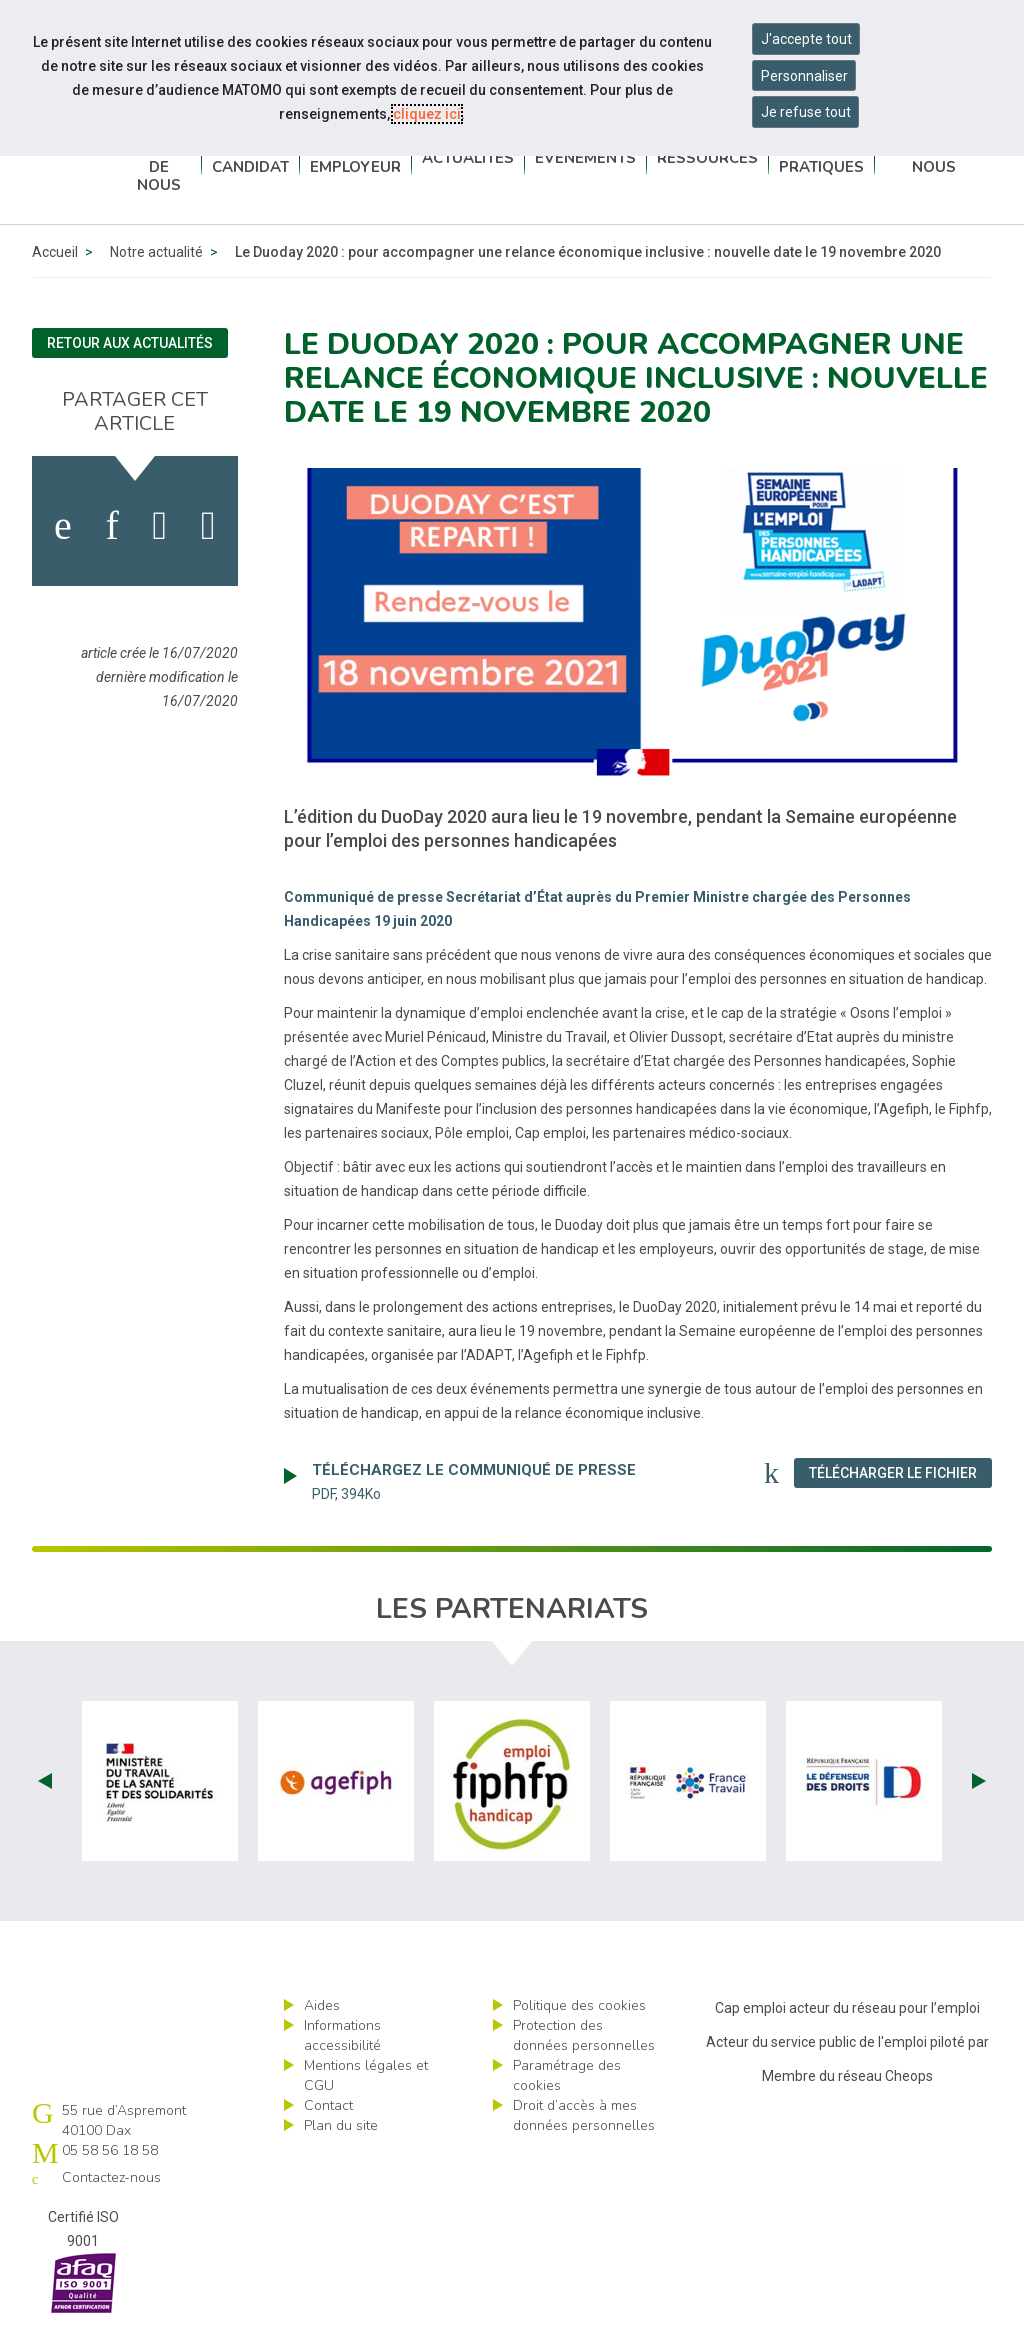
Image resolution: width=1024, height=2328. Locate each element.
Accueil (55, 252)
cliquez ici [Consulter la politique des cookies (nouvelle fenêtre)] (427, 114)
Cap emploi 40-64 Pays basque (74, 160)
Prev (45, 1781)
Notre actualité (156, 252)
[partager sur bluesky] (208, 526)
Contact (328, 2105)
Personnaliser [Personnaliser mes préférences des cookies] (804, 76)
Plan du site (341, 2125)
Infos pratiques (821, 160)
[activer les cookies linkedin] (111, 526)
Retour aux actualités (130, 343)
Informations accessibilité (342, 2035)
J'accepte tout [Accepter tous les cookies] (806, 39)
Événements (585, 160)
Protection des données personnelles (584, 2035)
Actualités (468, 160)
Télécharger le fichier (900, 1472)
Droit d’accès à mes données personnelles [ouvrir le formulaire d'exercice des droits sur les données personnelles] (584, 2115)
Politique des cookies (579, 2005)
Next (979, 1781)
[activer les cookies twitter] (160, 526)
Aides (322, 2005)
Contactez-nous (933, 160)
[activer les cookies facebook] (63, 526)
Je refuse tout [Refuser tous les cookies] (806, 112)
